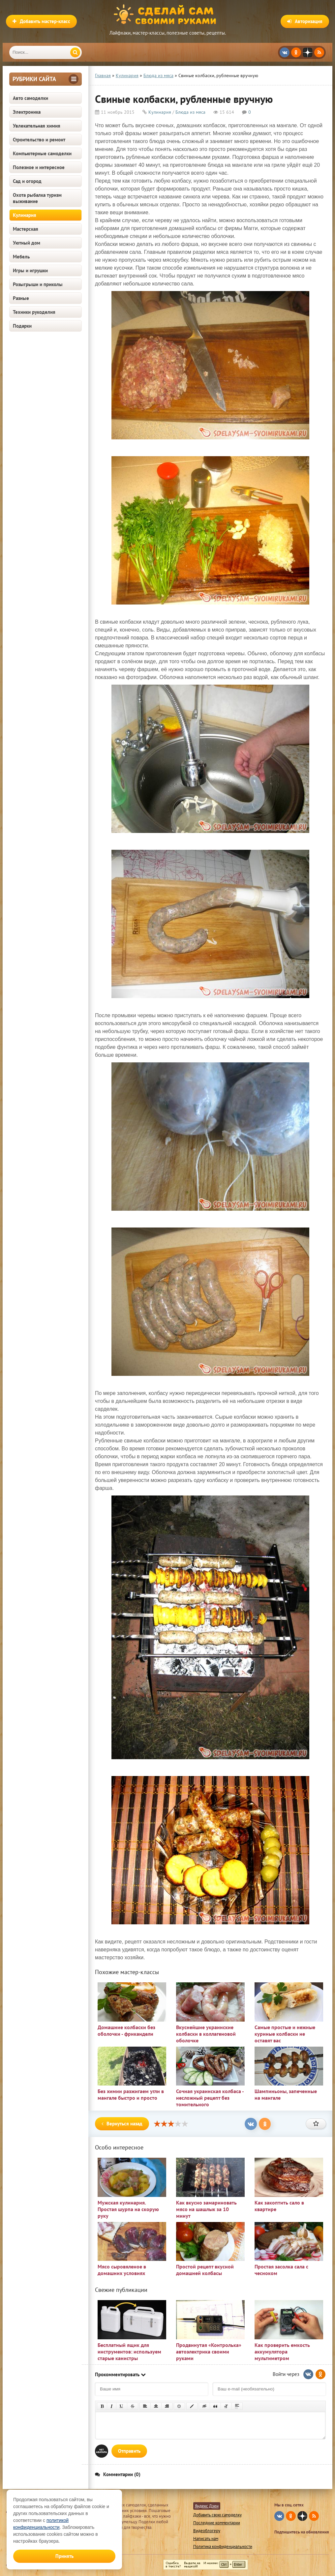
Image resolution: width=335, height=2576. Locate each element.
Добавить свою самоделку (217, 2515)
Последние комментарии (216, 2523)
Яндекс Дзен (207, 2506)
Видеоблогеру (206, 2530)
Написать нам (205, 2538)
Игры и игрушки (30, 270)
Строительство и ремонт (39, 139)
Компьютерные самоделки (42, 153)
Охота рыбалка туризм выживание (37, 198)
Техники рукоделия (34, 312)
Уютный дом (26, 243)
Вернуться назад (122, 2123)
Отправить (129, 2451)
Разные (21, 298)
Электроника (27, 112)
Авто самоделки (30, 98)
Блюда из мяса (190, 112)
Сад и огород (27, 181)
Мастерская (25, 229)
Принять (64, 2556)
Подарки (22, 326)
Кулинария (24, 215)
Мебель (21, 256)
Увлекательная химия (36, 126)
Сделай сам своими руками (167, 15)
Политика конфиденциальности (222, 2546)
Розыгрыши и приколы (38, 284)
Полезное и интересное (39, 167)
